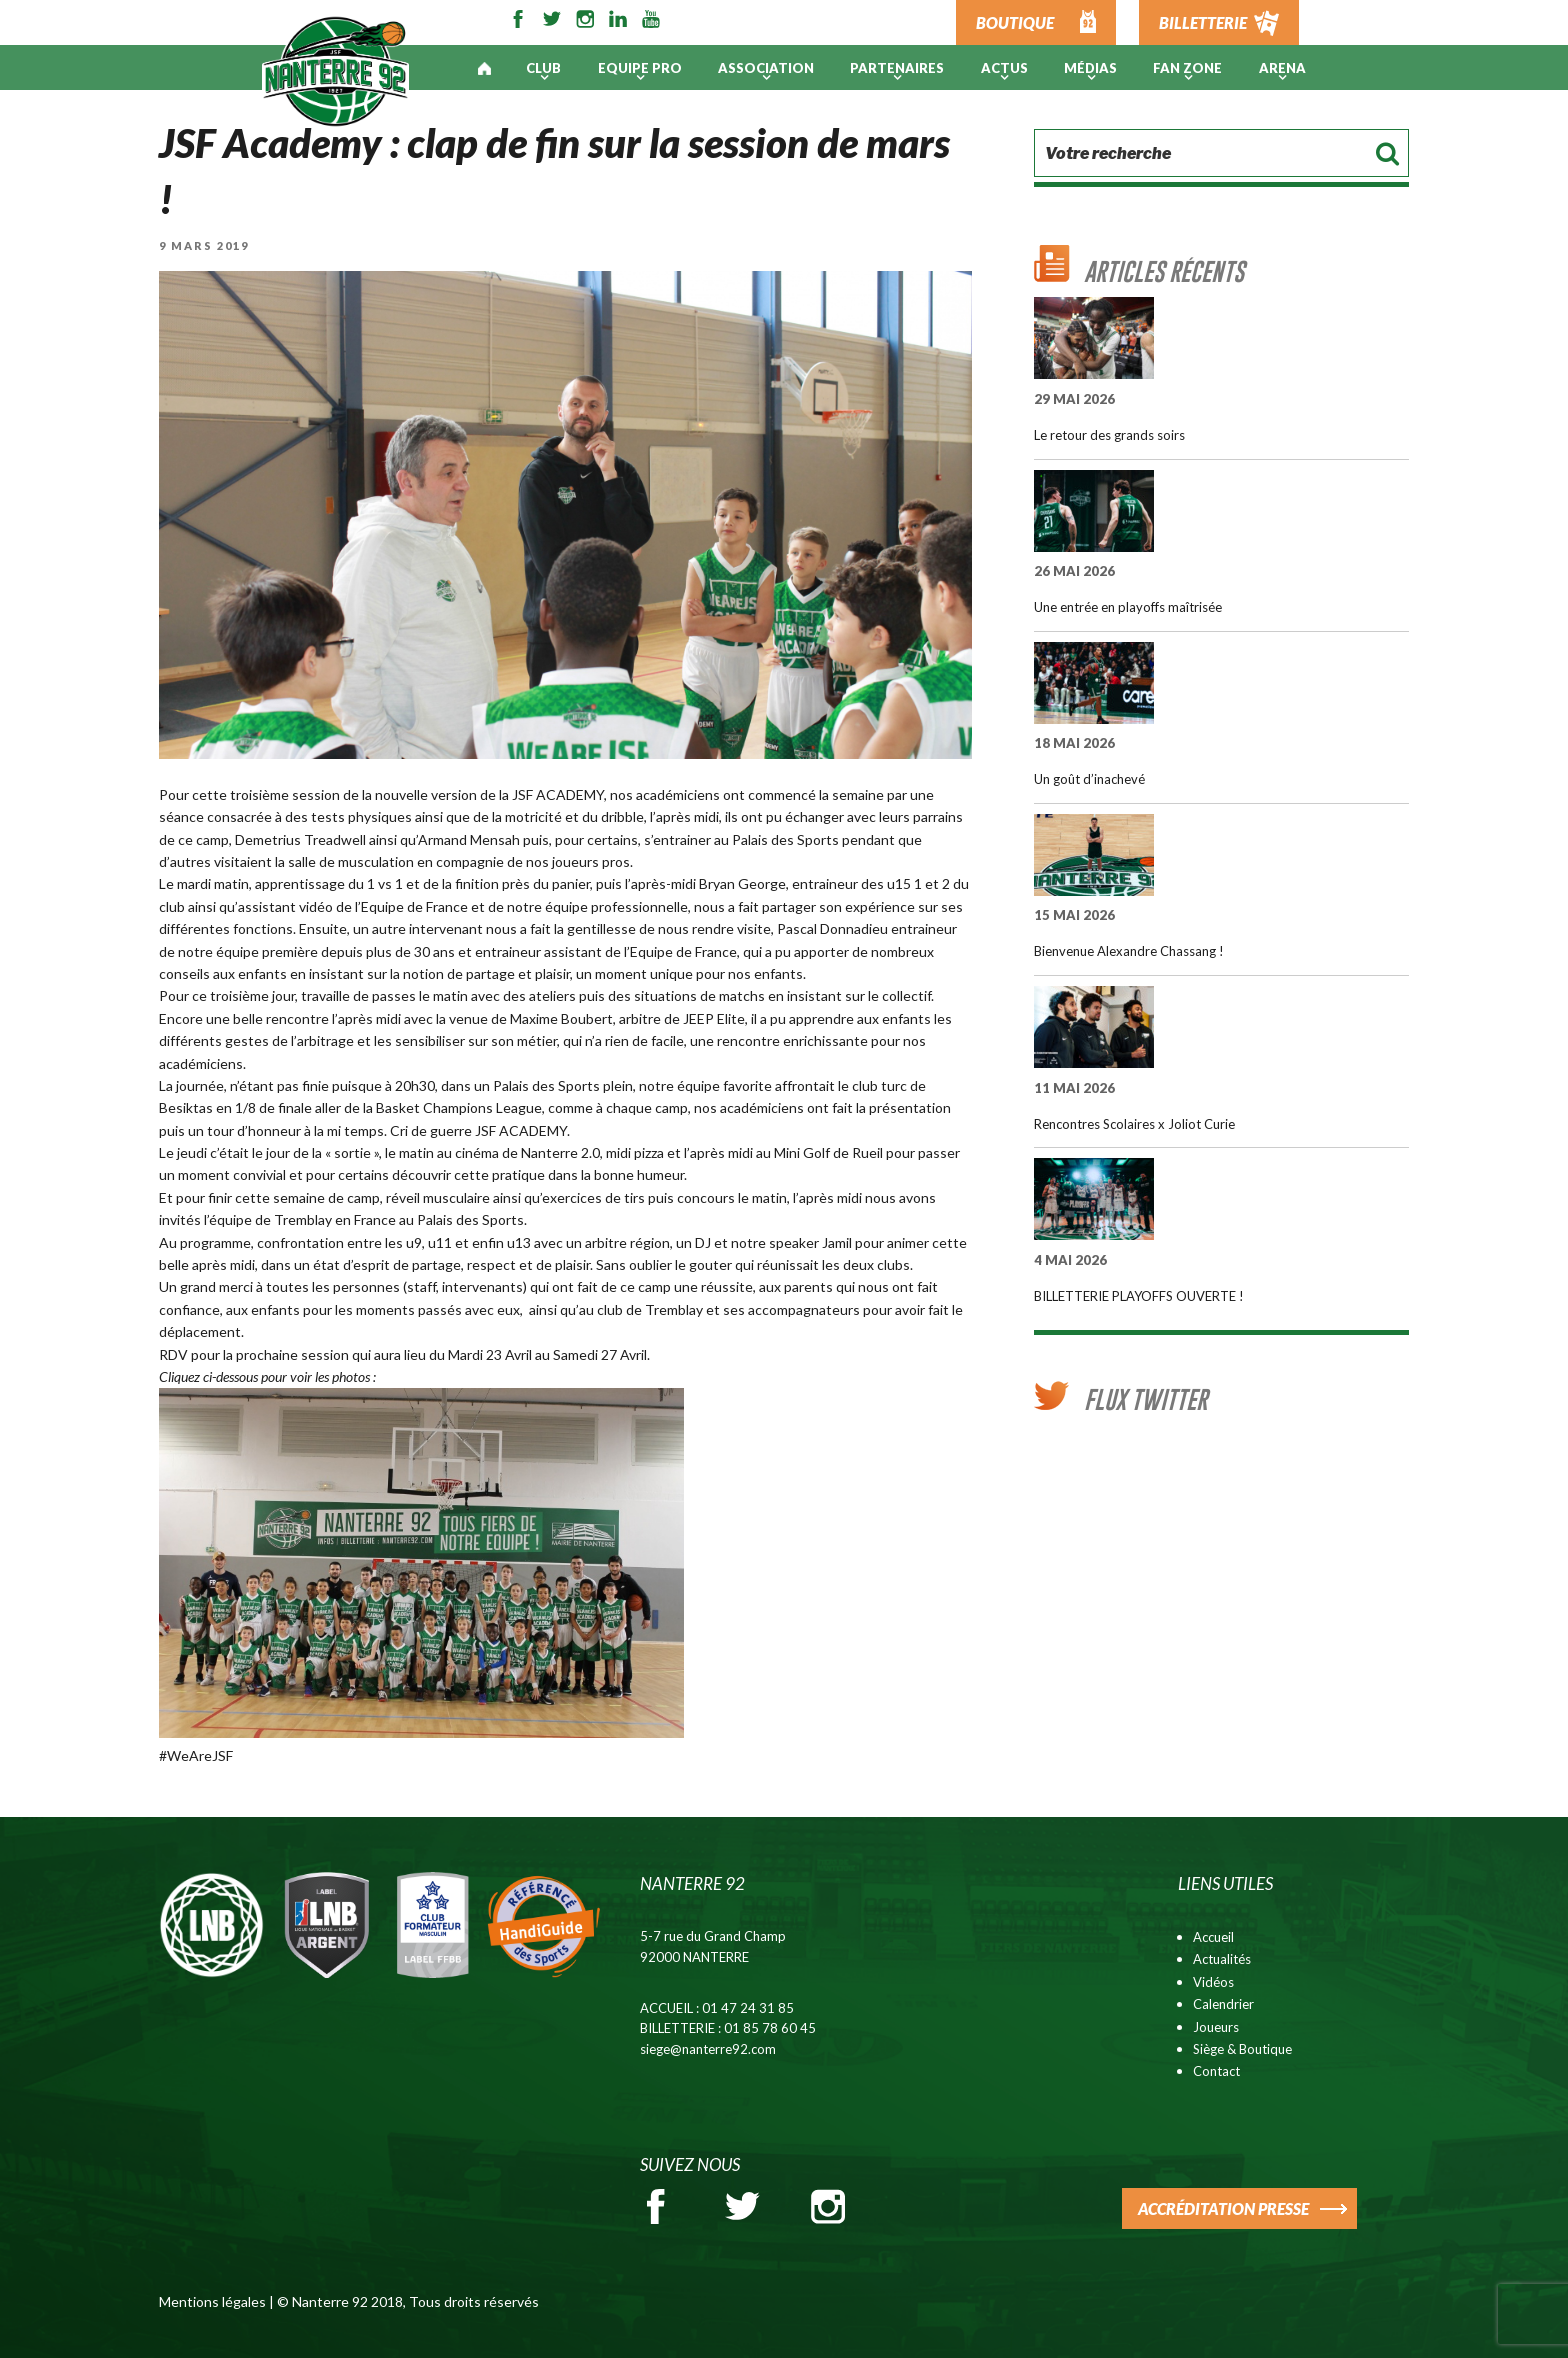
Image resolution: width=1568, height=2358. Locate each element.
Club (543, 68)
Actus (1004, 68)
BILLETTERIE (1203, 22)
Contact (1216, 2071)
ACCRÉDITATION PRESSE (1223, 2208)
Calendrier (1223, 2004)
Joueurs (1216, 2027)
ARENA (1282, 68)
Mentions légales (212, 2301)
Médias (1090, 68)
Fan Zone (1187, 68)
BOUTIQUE (1015, 22)
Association (766, 68)
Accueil (1213, 1937)
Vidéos (1213, 1982)
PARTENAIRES (897, 68)
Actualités (1222, 1959)
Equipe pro (640, 68)
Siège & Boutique (1242, 2049)
